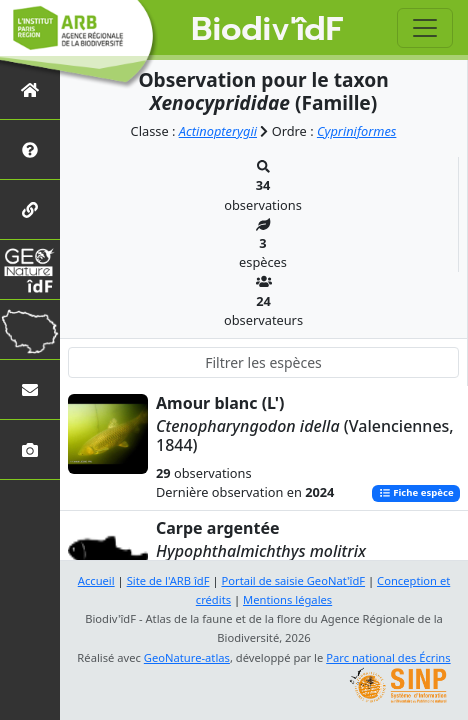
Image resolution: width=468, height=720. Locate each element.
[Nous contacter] (30, 389)
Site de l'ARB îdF (168, 580)
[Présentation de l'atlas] (30, 149)
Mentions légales (287, 599)
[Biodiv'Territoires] (30, 329)
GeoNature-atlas (187, 657)
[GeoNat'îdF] (30, 269)
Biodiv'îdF (267, 30)
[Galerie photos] (30, 449)
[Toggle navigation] (425, 28)
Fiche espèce (416, 493)
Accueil (96, 580)
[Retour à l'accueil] (30, 89)
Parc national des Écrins (388, 657)
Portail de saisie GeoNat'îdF (293, 580)
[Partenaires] (30, 209)
